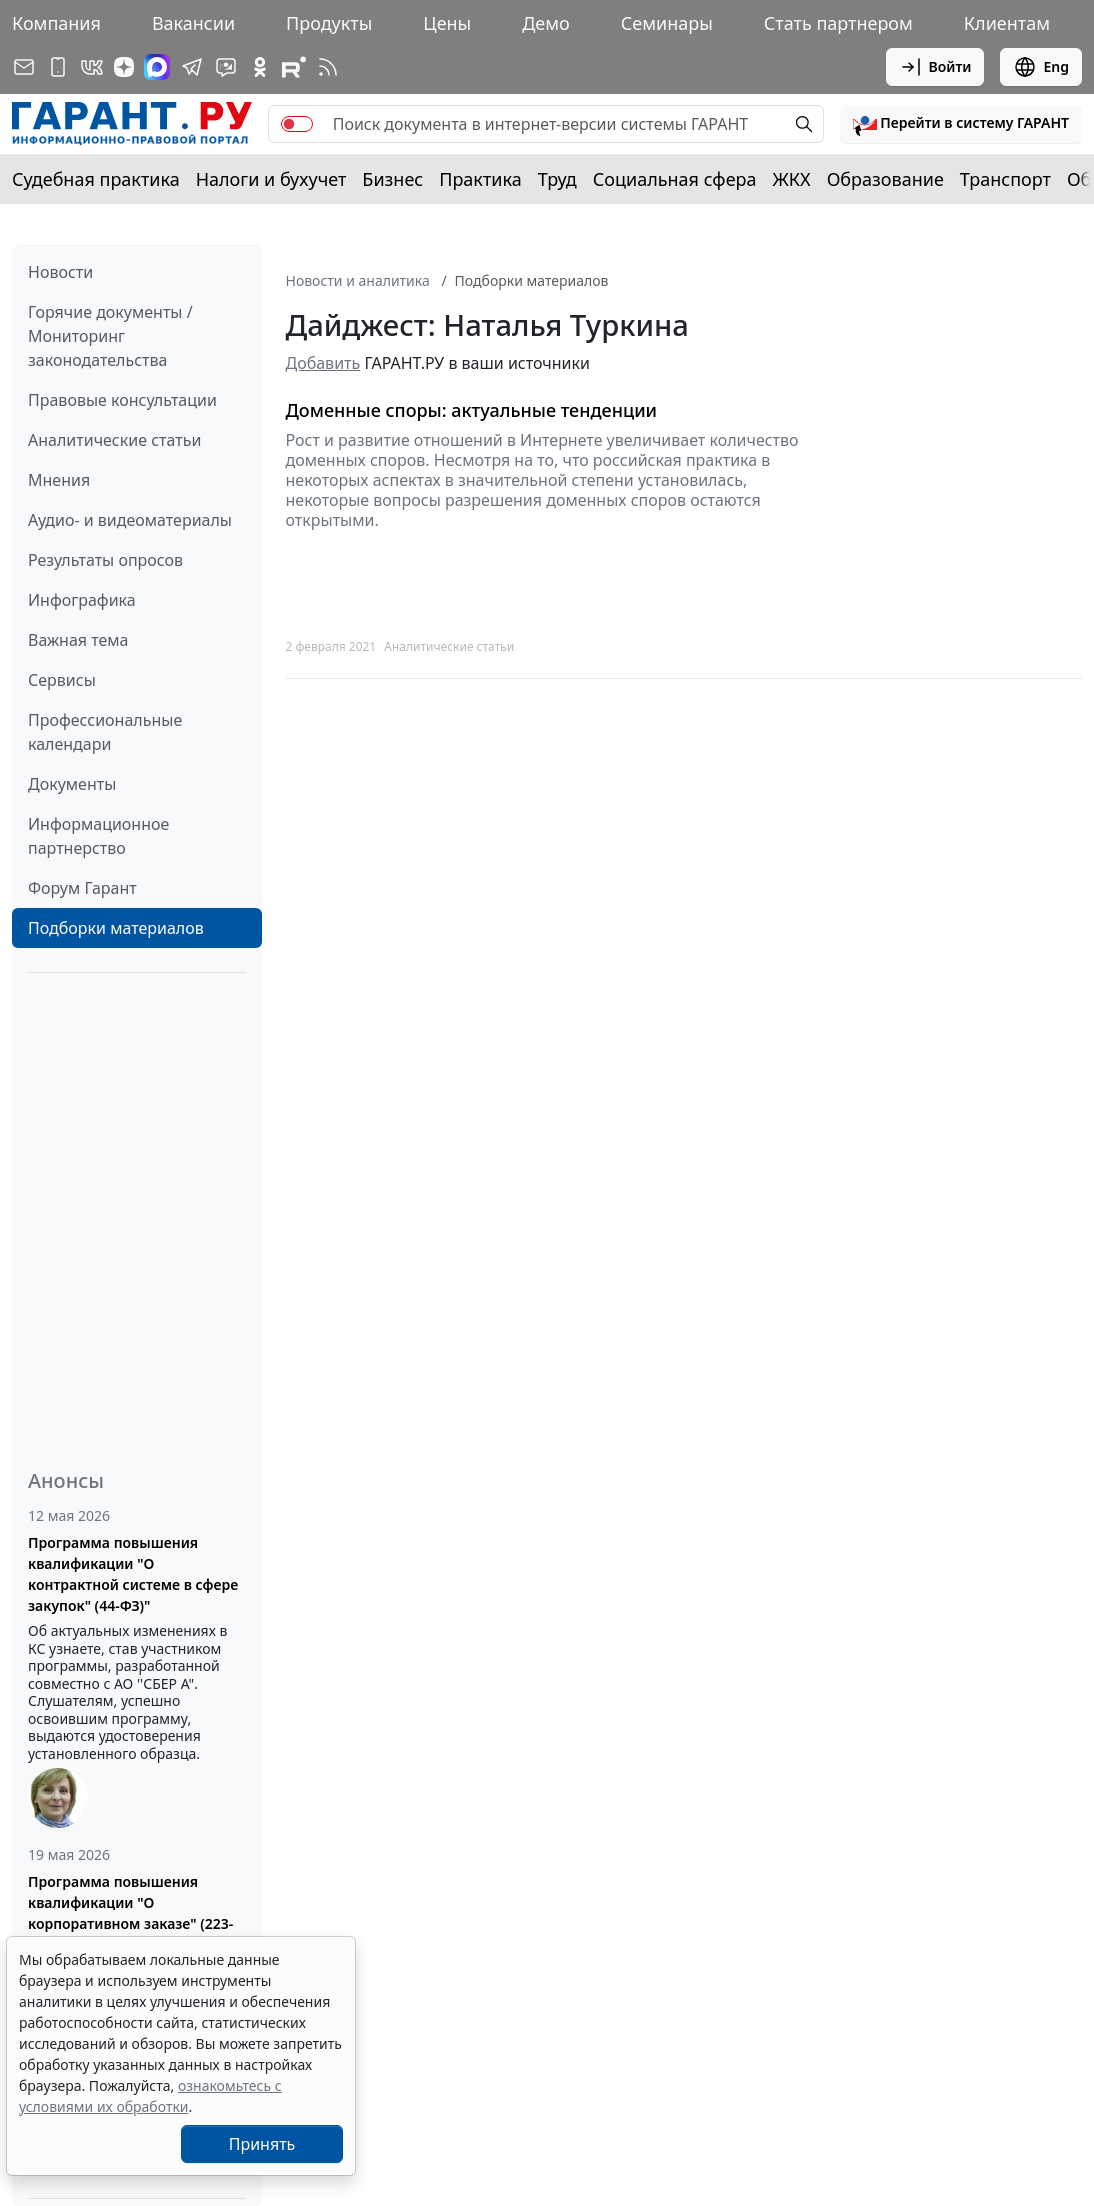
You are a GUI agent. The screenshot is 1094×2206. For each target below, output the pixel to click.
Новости (60, 272)
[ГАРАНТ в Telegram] (192, 67)
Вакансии (193, 23)
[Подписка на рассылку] (24, 67)
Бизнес (392, 179)
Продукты (329, 23)
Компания (56, 23)
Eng (1041, 67)
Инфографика (82, 600)
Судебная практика (96, 179)
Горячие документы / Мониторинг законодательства (110, 336)
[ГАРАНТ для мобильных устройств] (58, 67)
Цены (447, 23)
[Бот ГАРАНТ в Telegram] (226, 67)
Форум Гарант (82, 888)
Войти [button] (935, 67)
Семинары (667, 23)
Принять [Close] (262, 2144)
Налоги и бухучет (271, 179)
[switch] (297, 124)
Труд (557, 179)
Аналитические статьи (114, 440)
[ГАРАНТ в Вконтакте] (92, 67)
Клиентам (1007, 23)
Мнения (59, 480)
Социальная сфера (675, 179)
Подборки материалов (116, 928)
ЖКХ (792, 179)
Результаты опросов (105, 560)
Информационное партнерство (98, 836)
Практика (480, 179)
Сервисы (62, 680)
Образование (885, 179)
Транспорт (1005, 179)
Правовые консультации (122, 400)
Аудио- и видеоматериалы (130, 520)
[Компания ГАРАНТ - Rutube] (294, 67)
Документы (72, 784)
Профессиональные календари (105, 732)
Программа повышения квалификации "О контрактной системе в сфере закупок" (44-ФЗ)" (133, 1574)
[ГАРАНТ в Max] (157, 67)
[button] (961, 124)
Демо (546, 23)
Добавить (323, 363)
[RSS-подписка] (328, 67)
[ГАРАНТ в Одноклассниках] (260, 67)
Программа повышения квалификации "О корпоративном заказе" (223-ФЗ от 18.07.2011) (130, 1913)
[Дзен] (124, 67)
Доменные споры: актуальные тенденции (472, 410)
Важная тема (78, 640)
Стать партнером (838, 23)
